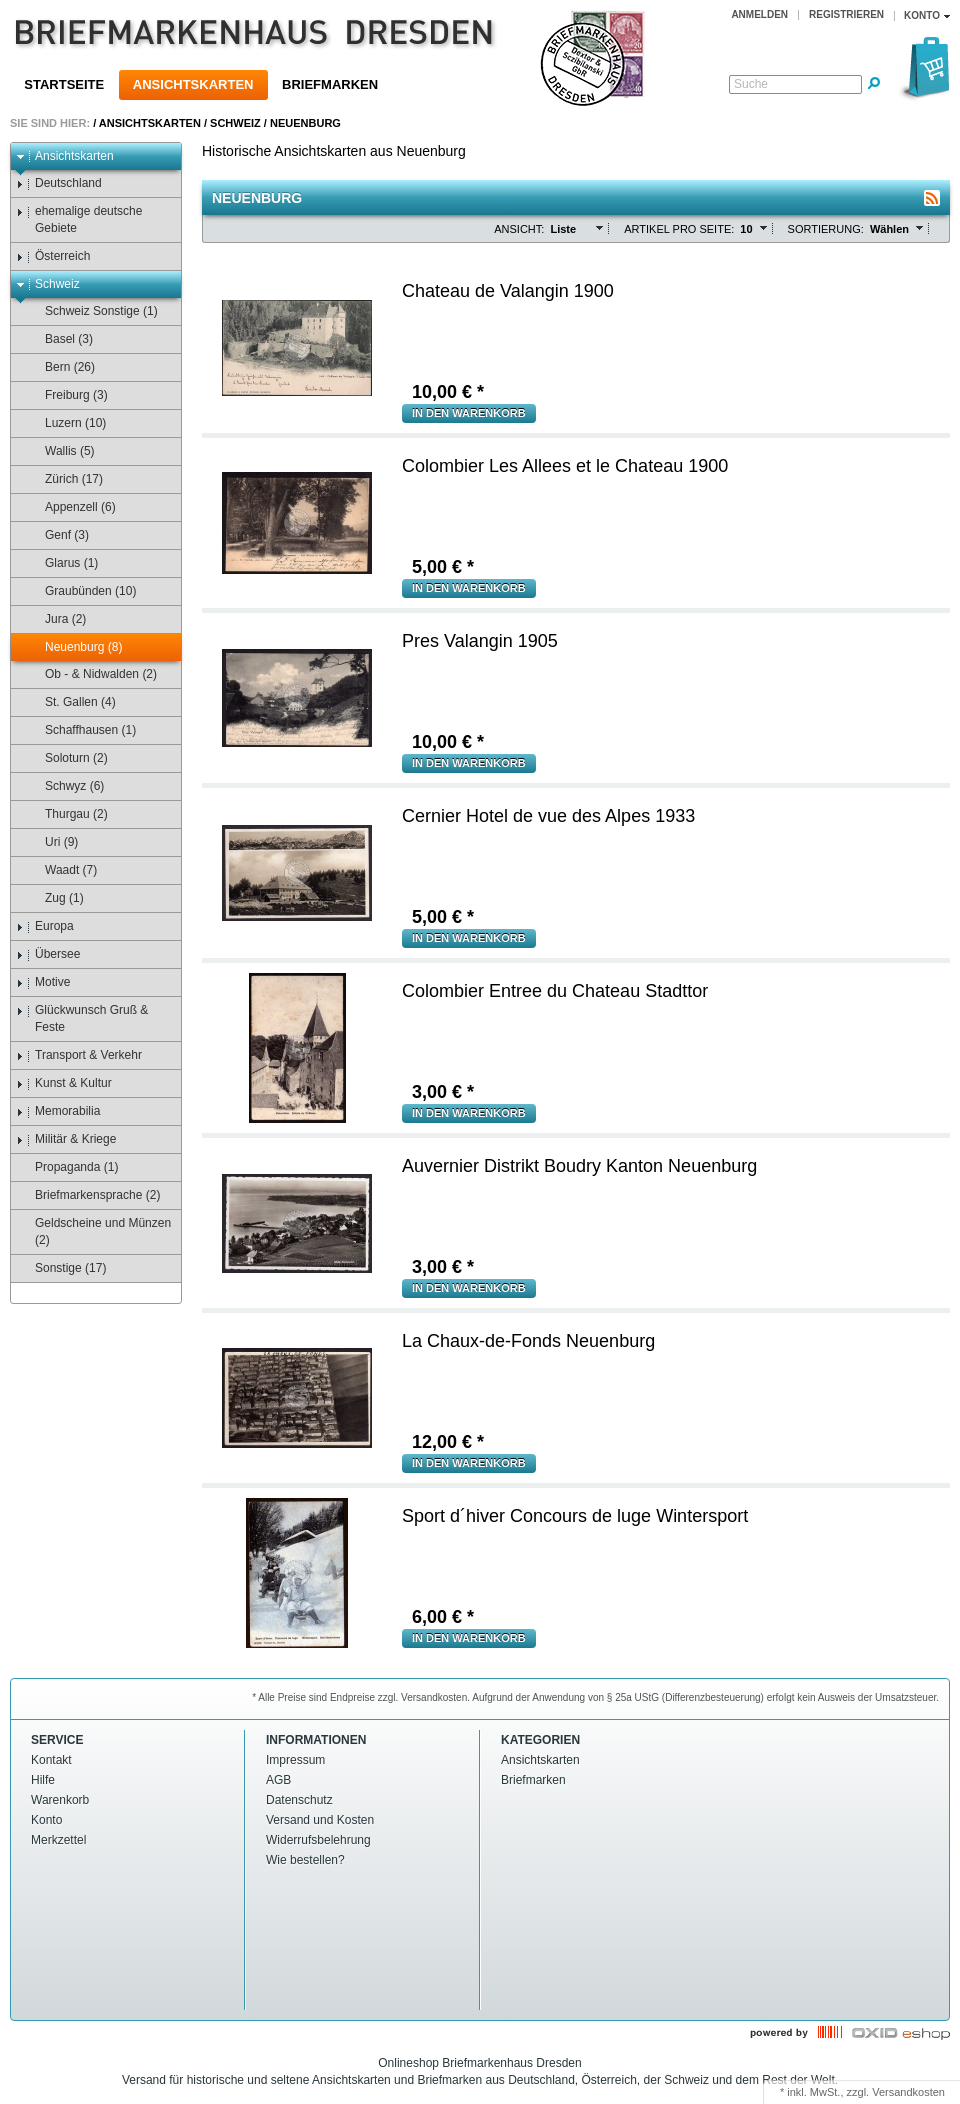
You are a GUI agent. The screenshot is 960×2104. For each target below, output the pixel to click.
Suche (751, 84)
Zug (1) (55, 898)
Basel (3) (59, 339)
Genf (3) (57, 535)
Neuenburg (305, 123)
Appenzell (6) (71, 507)
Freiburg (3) (67, 395)
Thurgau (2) (67, 814)
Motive (43, 982)
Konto (46, 1820)
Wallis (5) (60, 451)
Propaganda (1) (67, 1167)
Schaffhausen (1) (81, 730)
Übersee (48, 954)
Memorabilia (58, 1111)
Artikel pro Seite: (679, 229)
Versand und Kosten (320, 1820)
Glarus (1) (62, 563)
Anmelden (759, 14)
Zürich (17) (64, 479)
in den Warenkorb (469, 413)
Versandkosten (908, 2092)
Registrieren (846, 14)
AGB (278, 1780)
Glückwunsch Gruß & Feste (82, 1018)
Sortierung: (826, 229)
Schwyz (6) (65, 786)
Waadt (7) (61, 870)
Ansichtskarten (193, 84)
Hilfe (43, 1780)
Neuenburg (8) (74, 647)
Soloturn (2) (67, 758)
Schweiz (235, 123)
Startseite (64, 84)
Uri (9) (52, 842)
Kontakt (51, 1760)
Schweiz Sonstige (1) (92, 311)
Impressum (295, 1760)
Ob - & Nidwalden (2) (91, 674)
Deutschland (59, 183)
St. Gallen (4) (71, 702)
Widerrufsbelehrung (318, 1840)
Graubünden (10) (81, 591)
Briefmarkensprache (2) (88, 1195)
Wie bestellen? (305, 1860)
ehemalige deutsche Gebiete (79, 219)
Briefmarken (330, 84)
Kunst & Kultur (64, 1083)
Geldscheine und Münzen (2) (93, 1231)
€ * (448, 392)
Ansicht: (519, 229)
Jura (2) (56, 619)
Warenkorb (60, 1800)
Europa (45, 926)
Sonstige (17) (61, 1268)
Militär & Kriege (66, 1139)
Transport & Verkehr (79, 1055)
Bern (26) (60, 367)
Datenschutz (299, 1800)
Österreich (53, 256)
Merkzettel (58, 1840)
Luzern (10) (66, 423)
